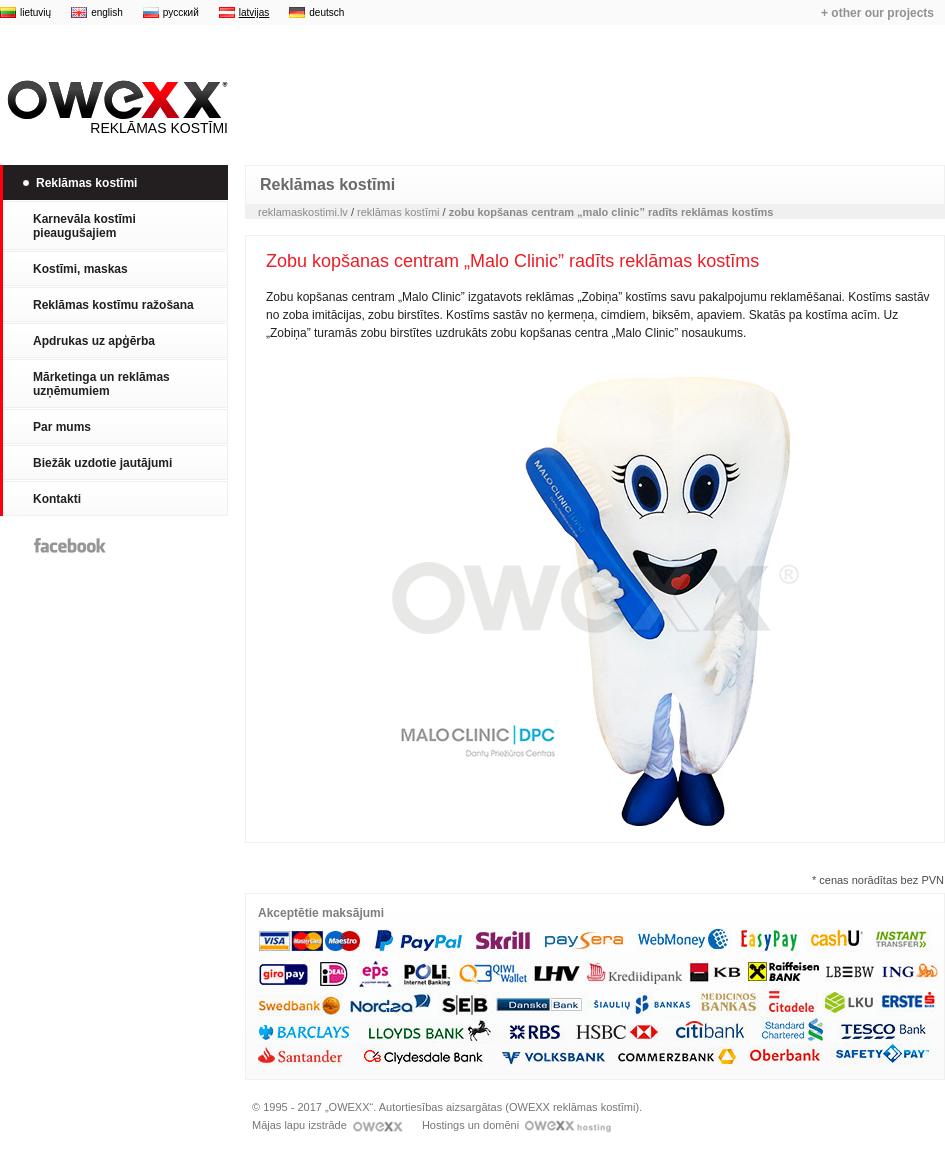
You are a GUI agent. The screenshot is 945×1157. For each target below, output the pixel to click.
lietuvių (35, 12)
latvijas (254, 12)
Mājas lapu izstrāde (327, 1125)
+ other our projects (877, 13)
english (107, 12)
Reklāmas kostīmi (114, 108)
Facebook (70, 545)
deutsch (326, 12)
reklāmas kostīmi (398, 212)
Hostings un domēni (516, 1125)
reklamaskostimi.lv (303, 212)
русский (181, 12)
